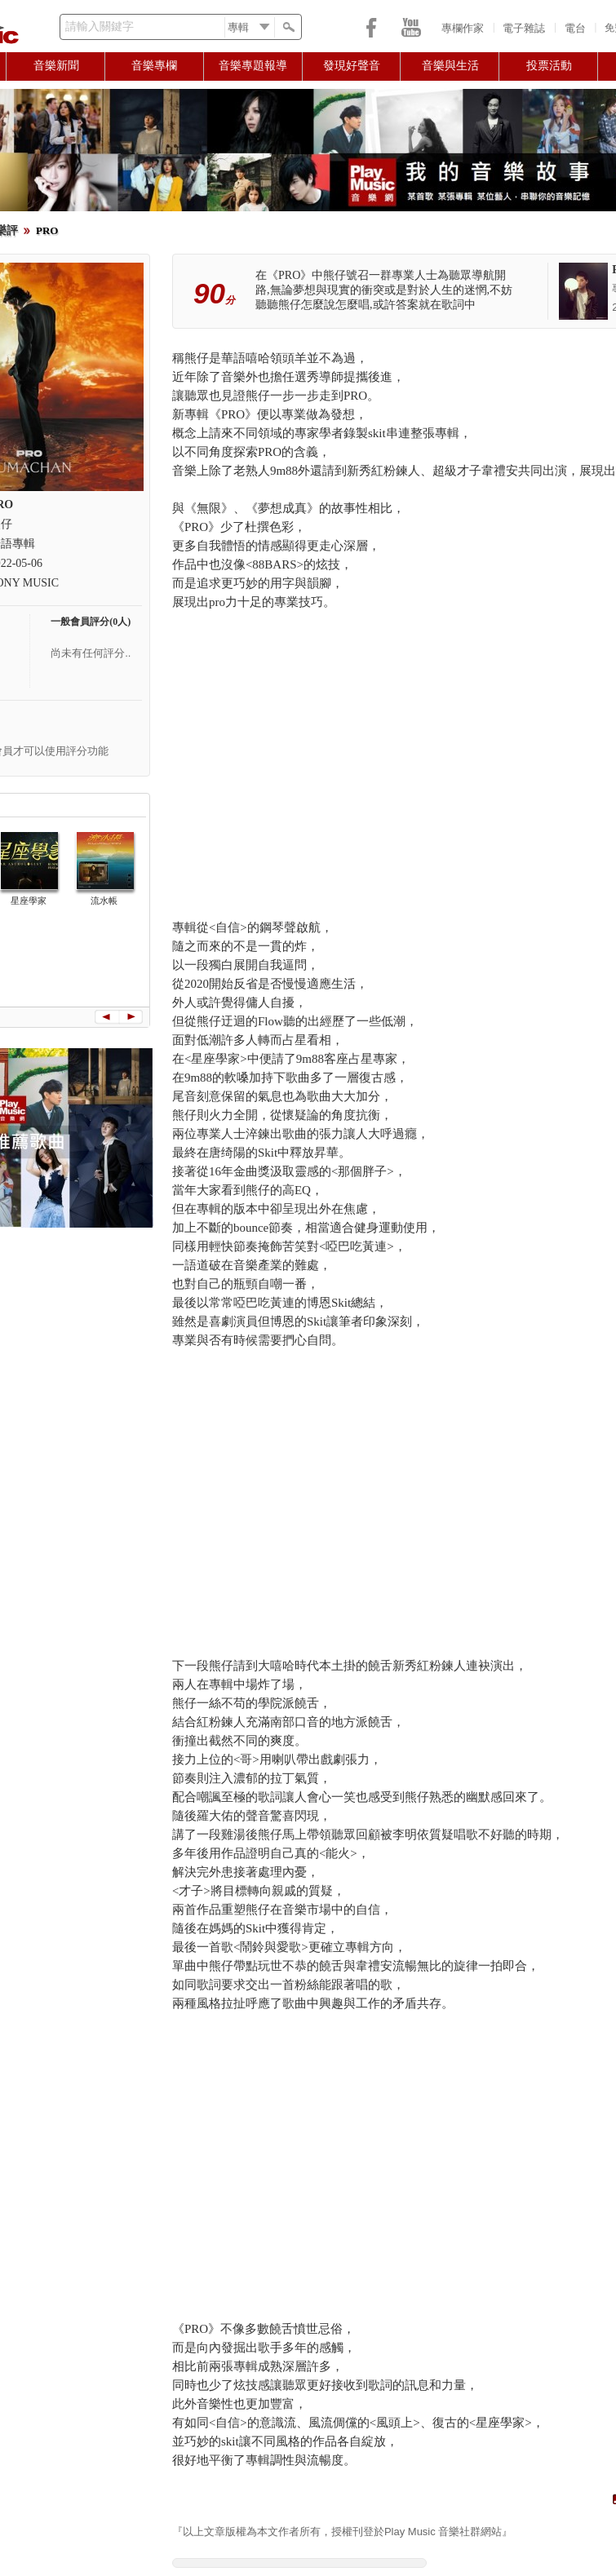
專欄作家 (462, 28)
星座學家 (29, 900)
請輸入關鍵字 (99, 26)
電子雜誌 (524, 28)
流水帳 (104, 900)
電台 (575, 28)
